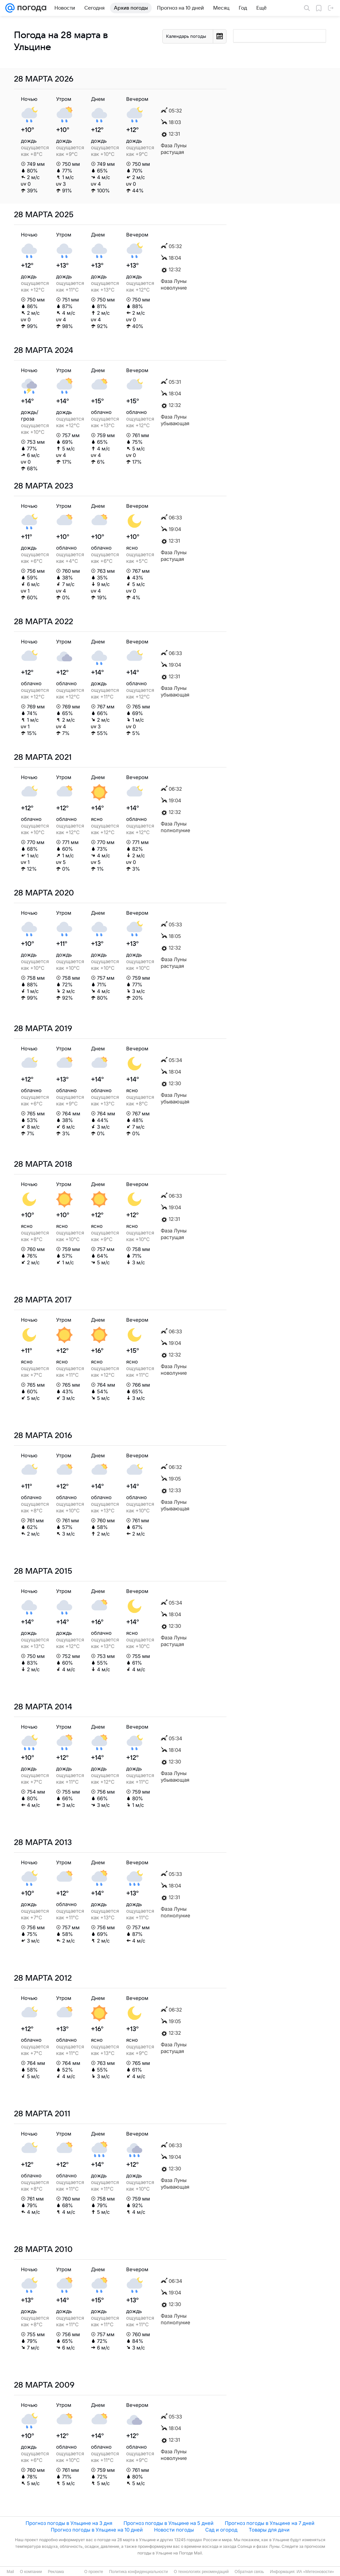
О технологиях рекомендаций (201, 2571)
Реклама (56, 2571)
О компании (31, 2571)
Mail (10, 2571)
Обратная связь (249, 2571)
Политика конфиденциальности (138, 2571)
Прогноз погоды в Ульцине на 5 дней (168, 2523)
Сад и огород (221, 2530)
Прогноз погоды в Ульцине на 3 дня (69, 2523)
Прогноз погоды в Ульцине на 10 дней (97, 2530)
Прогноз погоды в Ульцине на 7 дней (269, 2523)
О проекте (93, 2571)
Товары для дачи (269, 2530)
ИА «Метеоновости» (315, 2571)
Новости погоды (174, 2530)
